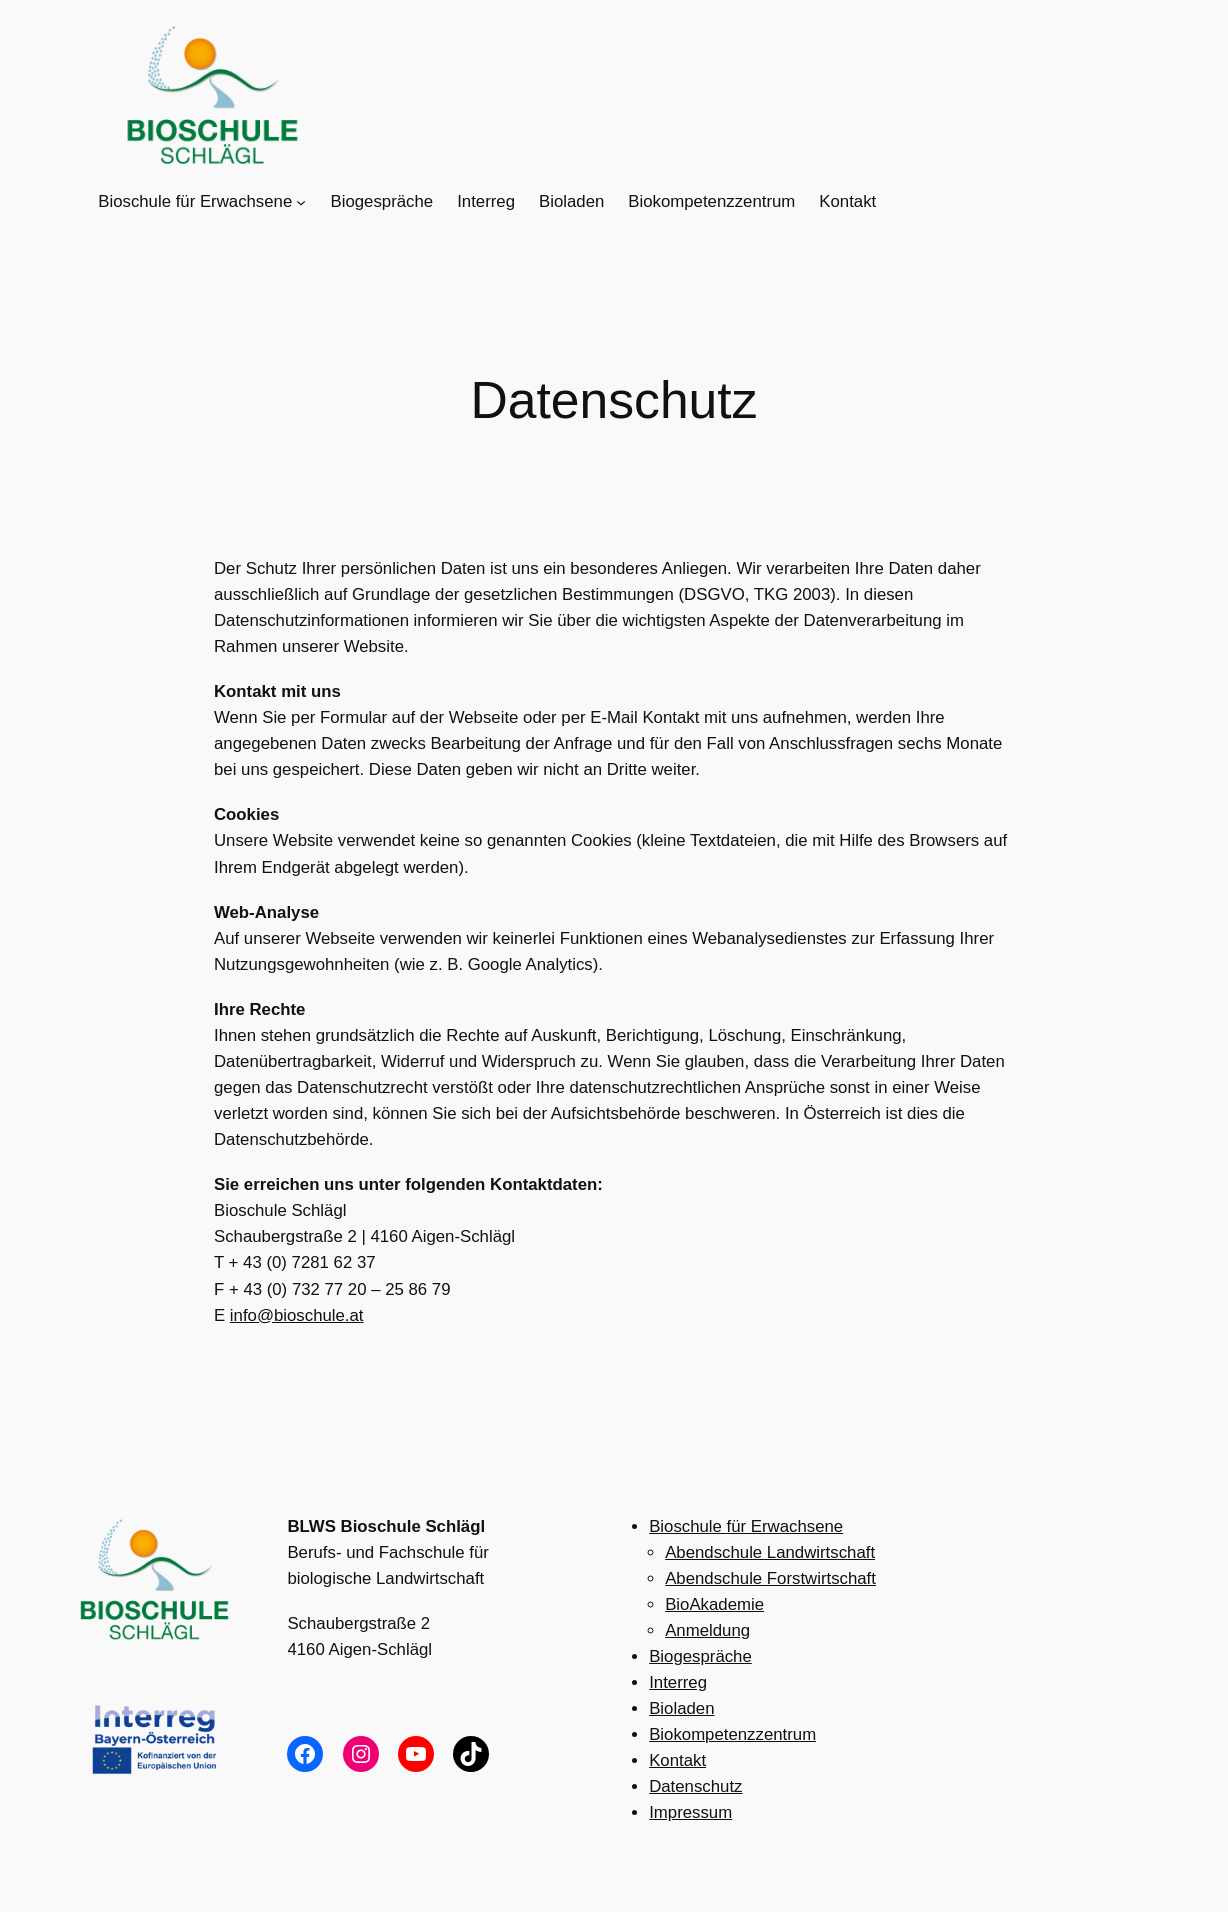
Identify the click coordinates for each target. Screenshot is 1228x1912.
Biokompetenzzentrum (732, 1734)
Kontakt (677, 1760)
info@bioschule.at (297, 1315)
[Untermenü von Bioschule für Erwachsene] (301, 202)
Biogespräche (700, 1656)
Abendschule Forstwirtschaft (770, 1578)
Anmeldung (707, 1630)
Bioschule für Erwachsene (746, 1526)
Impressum (690, 1812)
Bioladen (681, 1708)
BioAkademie (714, 1604)
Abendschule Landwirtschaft (770, 1552)
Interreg (678, 1682)
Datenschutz (695, 1786)
